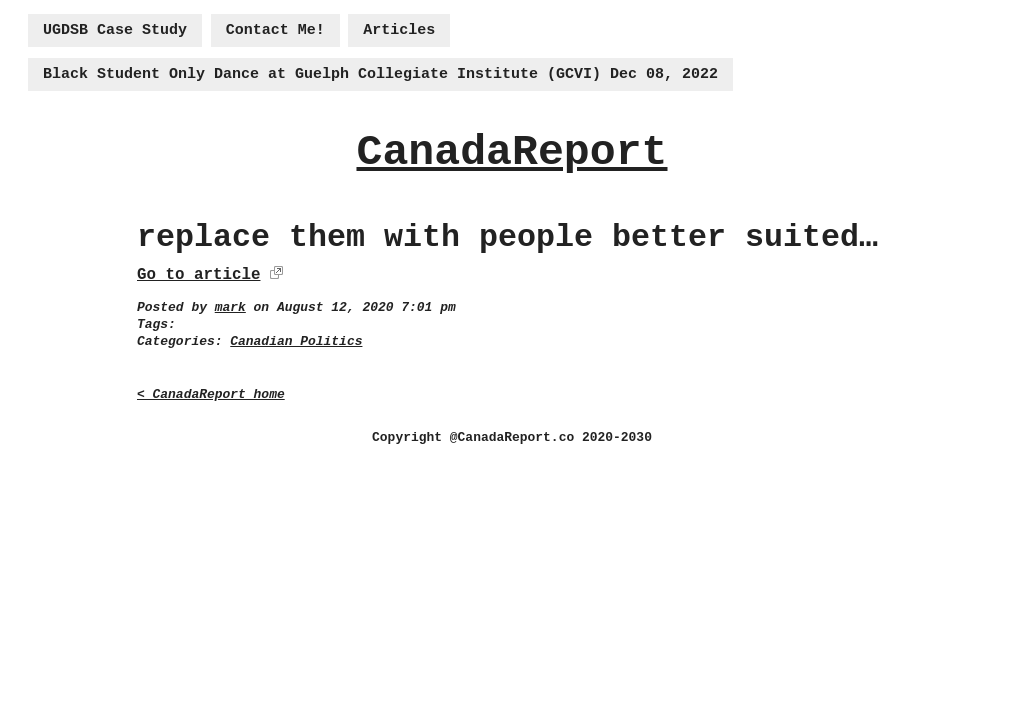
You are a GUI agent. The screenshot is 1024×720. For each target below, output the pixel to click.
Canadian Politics (296, 341)
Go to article (198, 275)
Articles (399, 30)
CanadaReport (511, 152)
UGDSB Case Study (115, 30)
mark (230, 307)
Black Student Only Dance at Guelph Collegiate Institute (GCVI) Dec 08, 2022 (380, 74)
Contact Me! (275, 30)
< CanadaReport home (211, 394)
